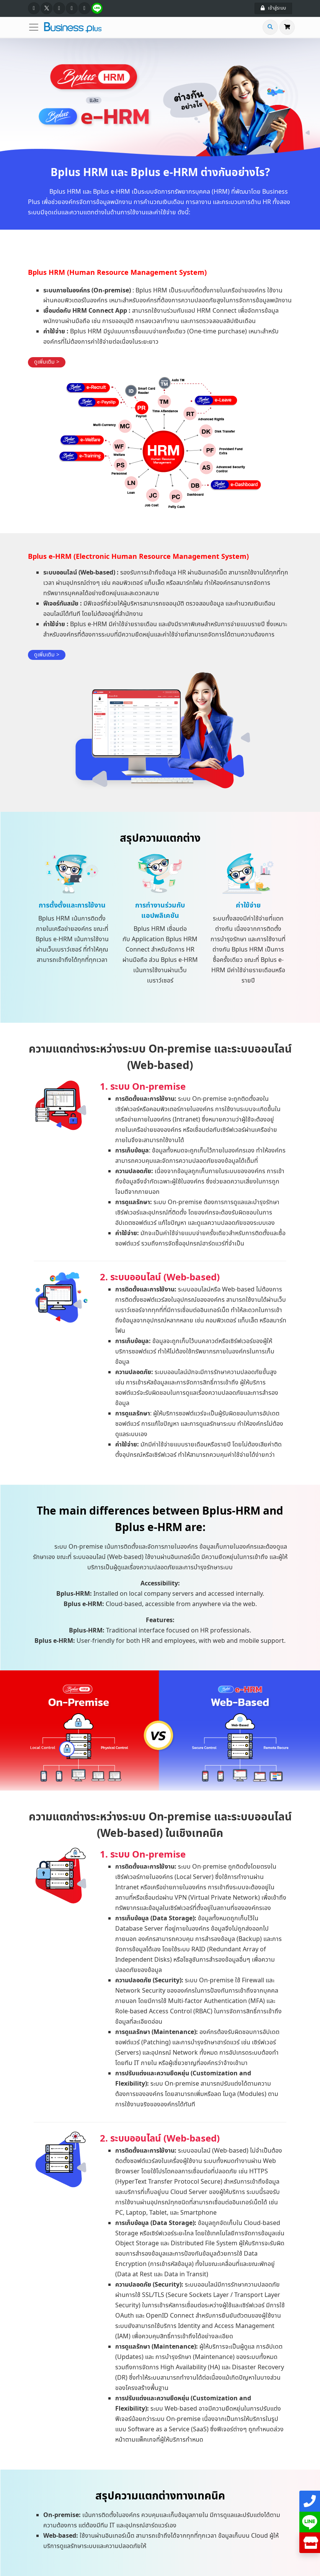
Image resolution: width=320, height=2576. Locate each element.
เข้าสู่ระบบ (273, 8)
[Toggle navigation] (36, 27)
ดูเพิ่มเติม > (46, 362)
